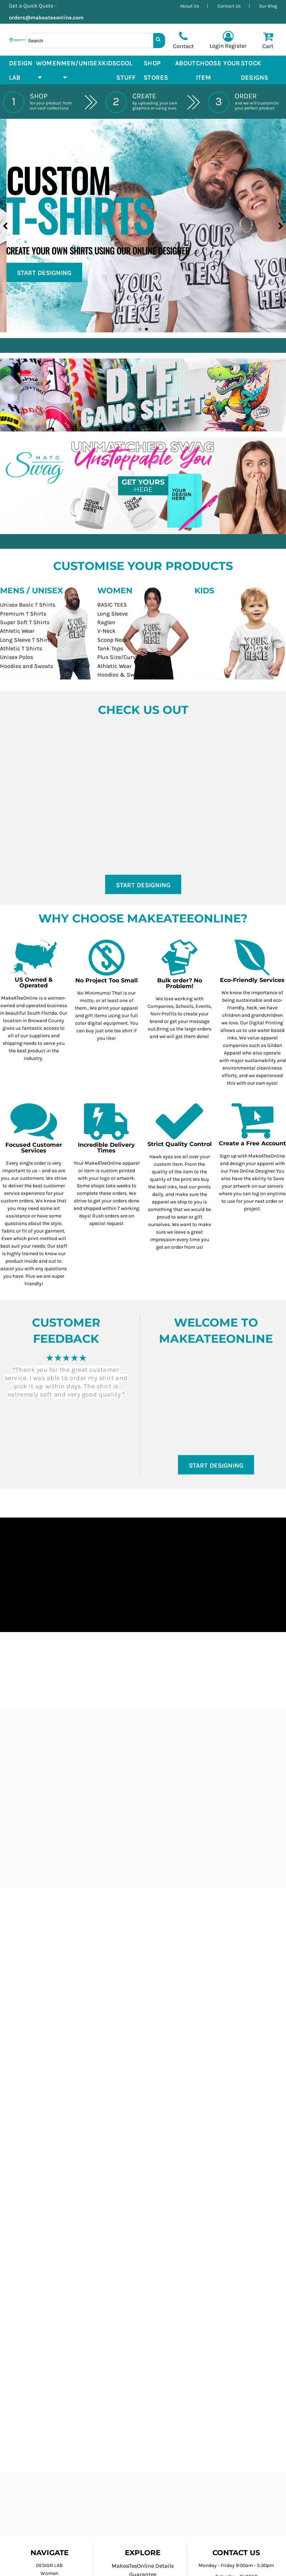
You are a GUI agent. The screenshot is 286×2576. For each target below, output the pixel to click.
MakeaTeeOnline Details (143, 2565)
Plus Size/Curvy (117, 657)
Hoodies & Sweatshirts (127, 674)
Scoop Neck (112, 639)
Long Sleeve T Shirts (26, 639)
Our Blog (268, 6)
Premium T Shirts (23, 613)
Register (236, 45)
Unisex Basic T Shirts (27, 604)
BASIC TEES (112, 604)
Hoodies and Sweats (26, 666)
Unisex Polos (16, 657)
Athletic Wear (17, 630)
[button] (48, 70)
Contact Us (229, 6)
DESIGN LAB (49, 2565)
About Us (189, 6)
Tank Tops (110, 648)
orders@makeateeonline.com (49, 17)
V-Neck (106, 630)
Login (217, 45)
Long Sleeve (112, 613)
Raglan (106, 622)
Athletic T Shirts (21, 648)
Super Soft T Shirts (25, 622)
